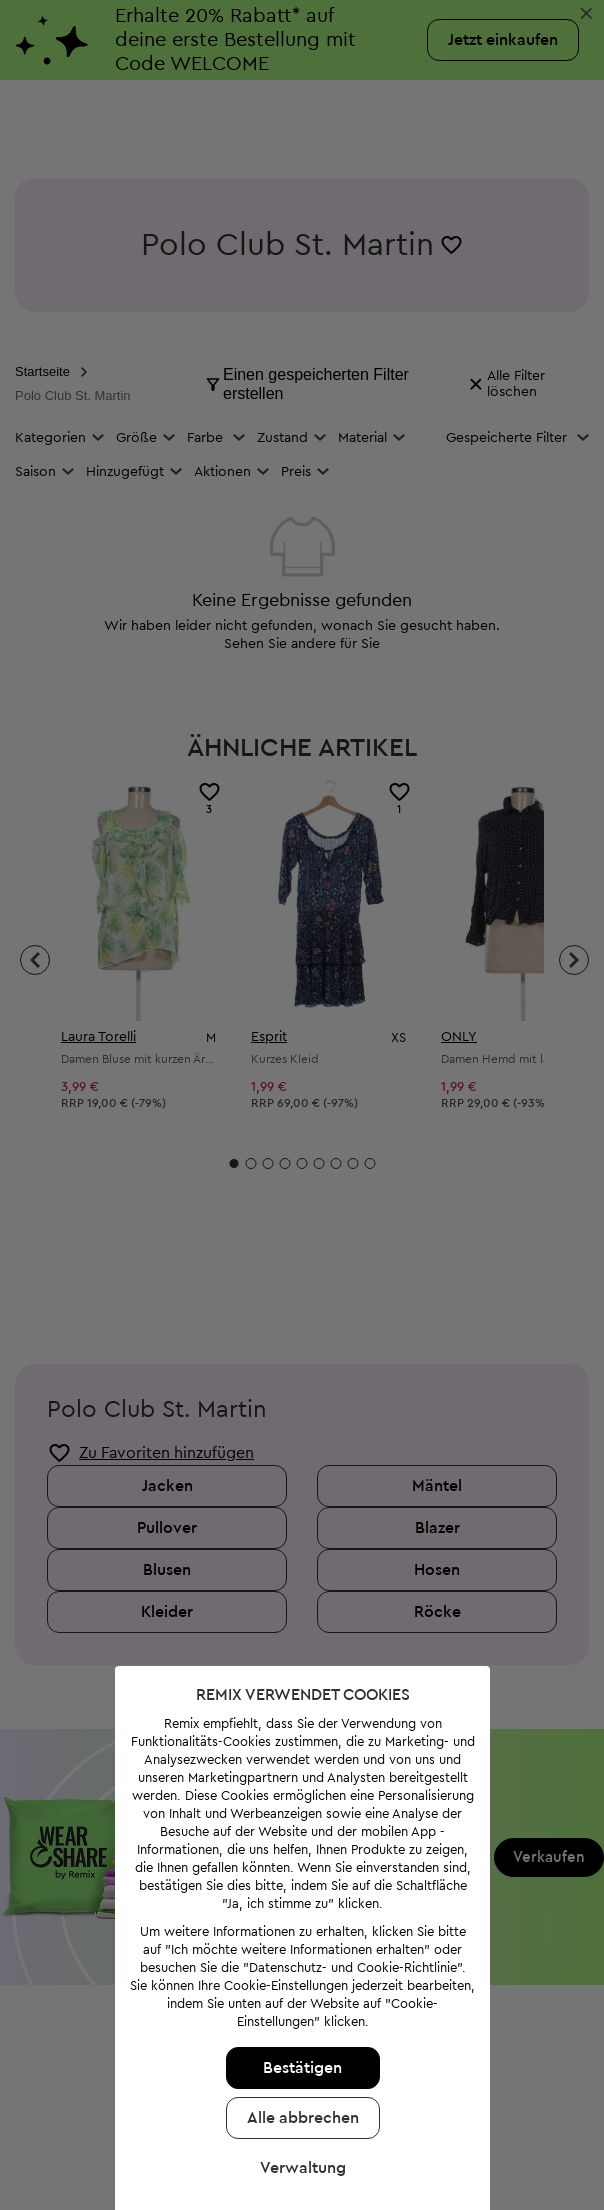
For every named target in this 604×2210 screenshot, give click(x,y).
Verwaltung (302, 2158)
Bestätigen (301, 2058)
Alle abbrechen (302, 2108)
